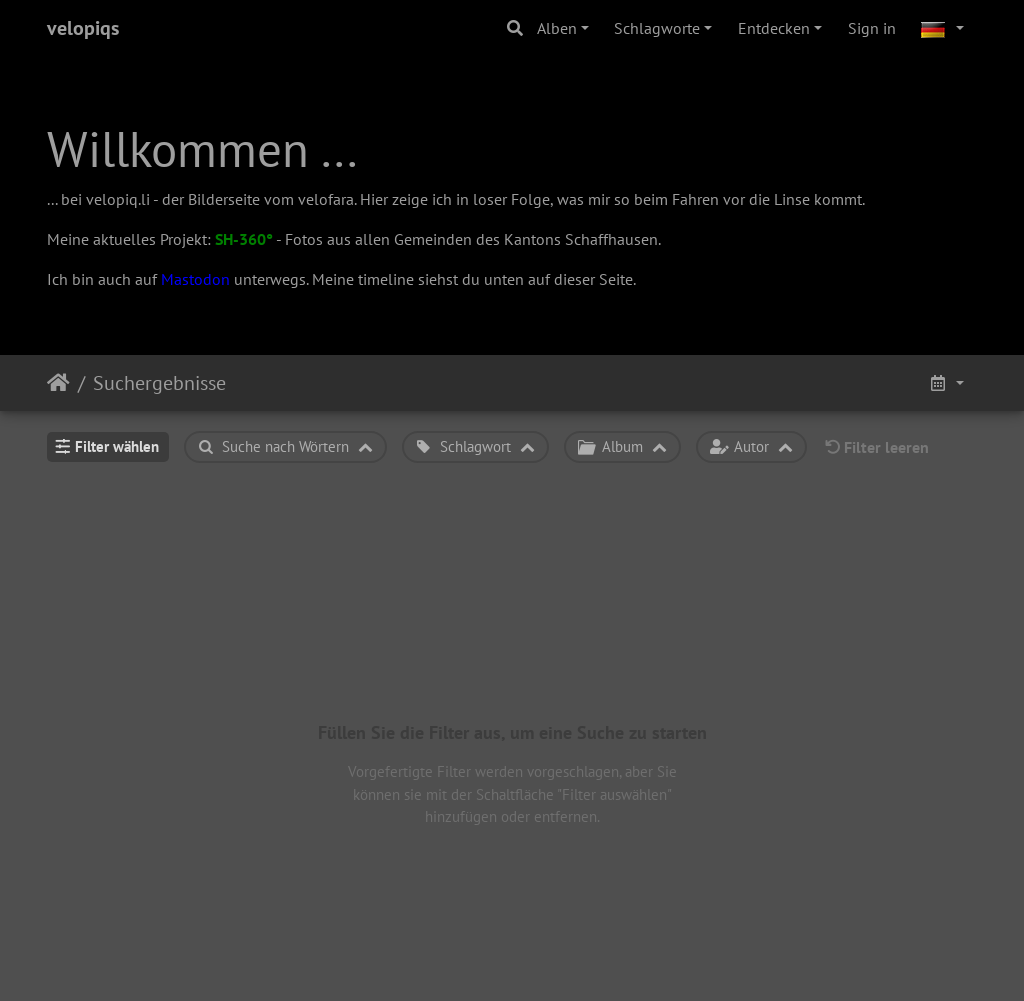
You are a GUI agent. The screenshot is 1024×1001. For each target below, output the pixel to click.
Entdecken (774, 28)
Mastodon (195, 279)
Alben (557, 28)
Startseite (58, 383)
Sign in (872, 28)
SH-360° (244, 239)
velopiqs (83, 28)
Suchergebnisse (159, 383)
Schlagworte (657, 28)
